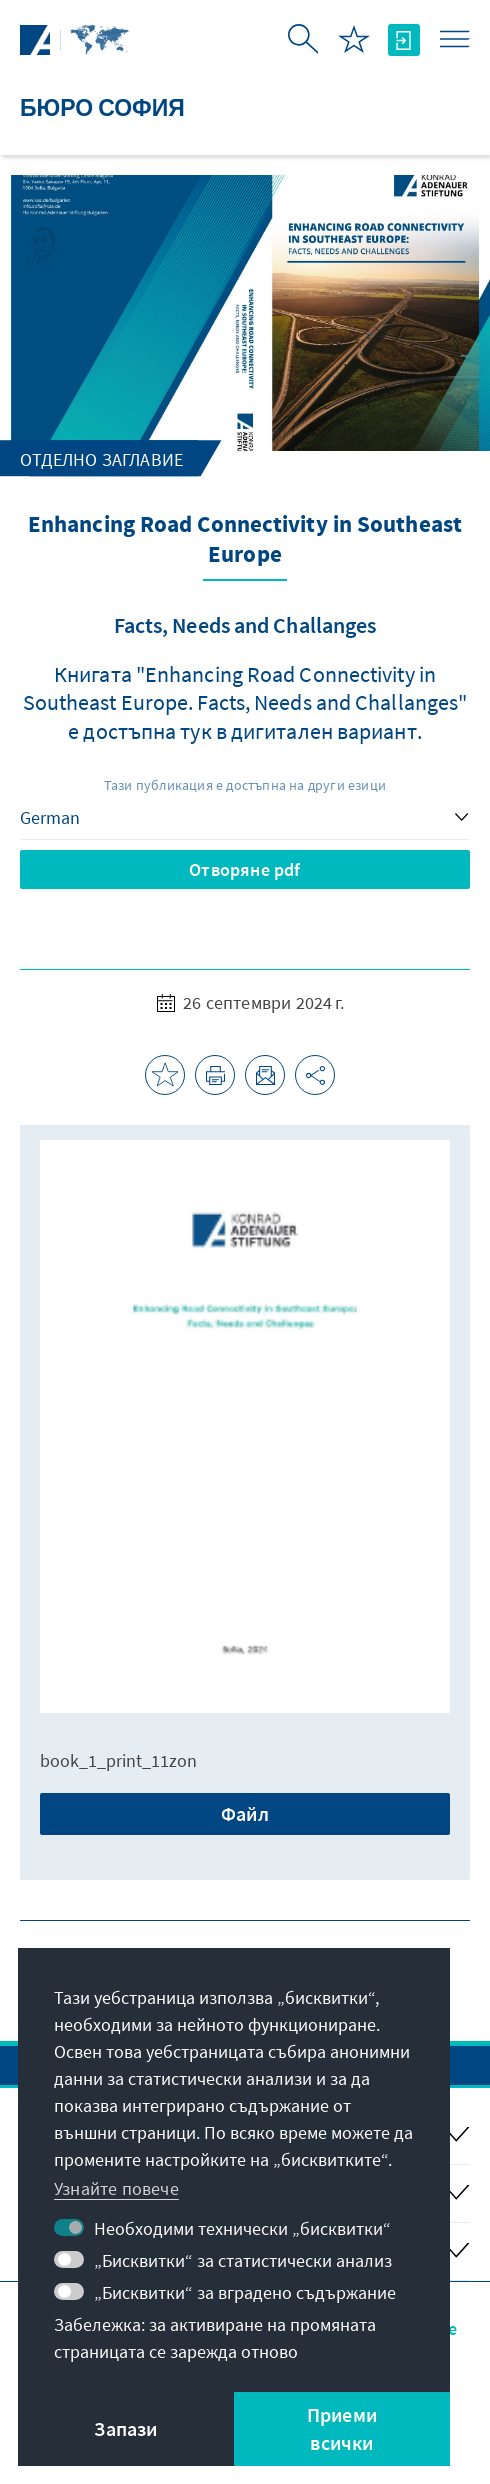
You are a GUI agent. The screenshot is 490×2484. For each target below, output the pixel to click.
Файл (245, 1813)
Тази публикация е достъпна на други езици (245, 785)
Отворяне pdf (244, 869)
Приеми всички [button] (342, 2428)
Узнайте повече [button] (116, 2188)
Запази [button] (125, 2428)
